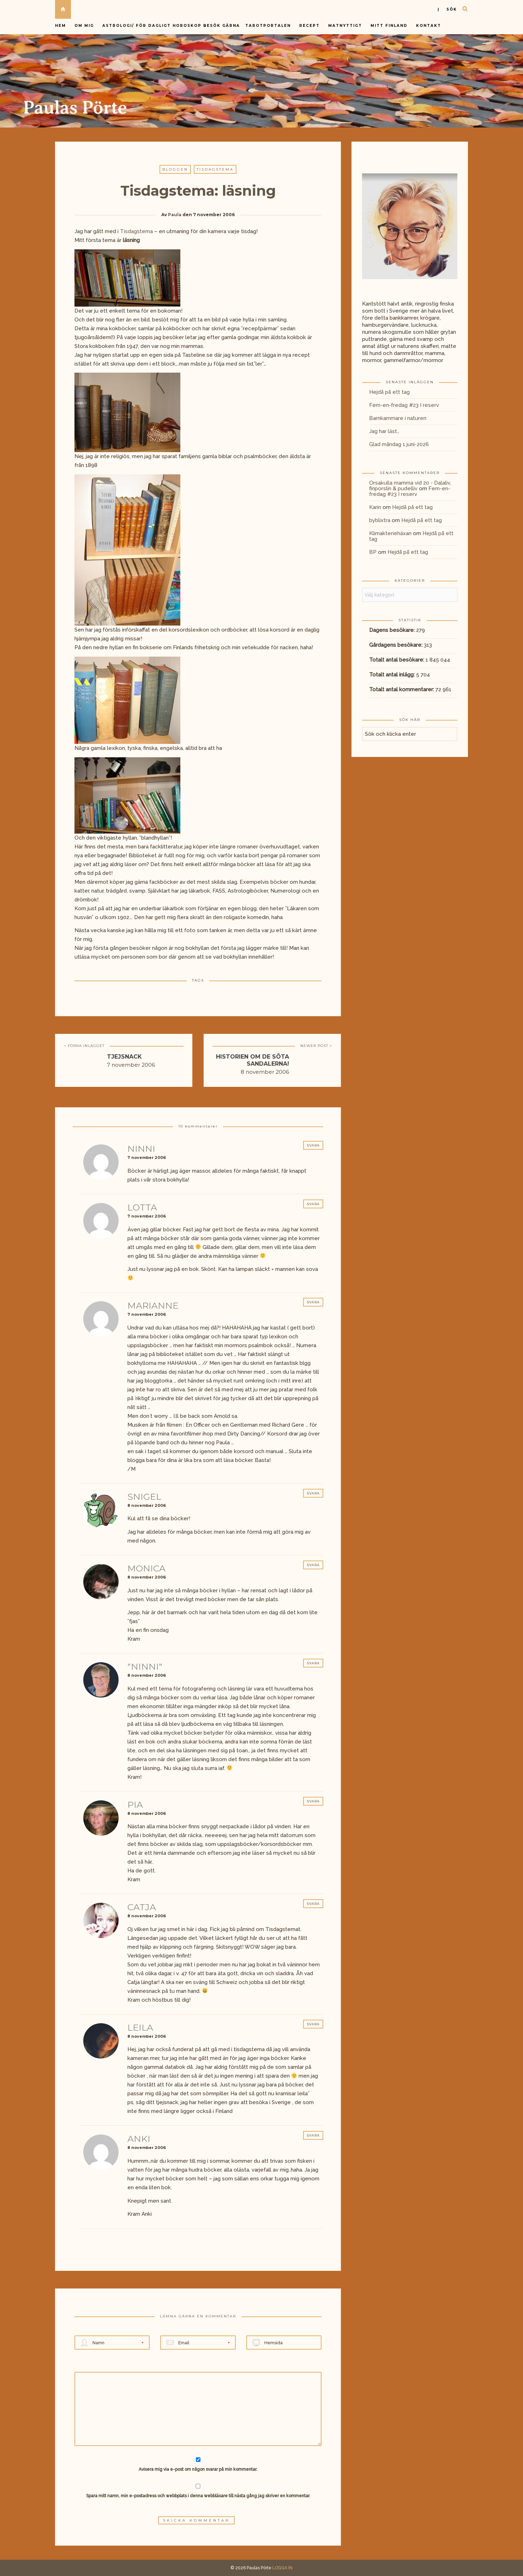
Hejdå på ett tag (389, 392)
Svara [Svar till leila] (313, 2024)
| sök (447, 9)
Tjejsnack (124, 1056)
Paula (174, 214)
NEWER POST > (316, 1045)
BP (373, 552)
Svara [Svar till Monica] (313, 1565)
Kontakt (428, 25)
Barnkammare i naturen (397, 418)
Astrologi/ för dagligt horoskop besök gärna (172, 25)
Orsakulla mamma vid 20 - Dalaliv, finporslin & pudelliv (410, 486)
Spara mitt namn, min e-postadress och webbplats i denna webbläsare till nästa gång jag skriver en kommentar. (198, 2495)
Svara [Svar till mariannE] (313, 1302)
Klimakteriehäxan (390, 533)
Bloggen (175, 169)
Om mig (84, 25)
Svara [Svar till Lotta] (313, 1204)
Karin (375, 507)
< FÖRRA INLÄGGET (84, 1045)
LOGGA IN (282, 2567)
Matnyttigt (345, 25)
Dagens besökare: (392, 630)
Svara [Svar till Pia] (313, 1801)
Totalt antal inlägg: (392, 674)
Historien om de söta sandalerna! (252, 1060)
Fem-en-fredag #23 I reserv (404, 405)
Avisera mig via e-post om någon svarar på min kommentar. (198, 2464)
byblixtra (379, 520)
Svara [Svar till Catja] (313, 1904)
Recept (309, 25)
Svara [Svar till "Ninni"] (313, 1663)
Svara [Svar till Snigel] (313, 1493)
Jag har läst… (384, 431)
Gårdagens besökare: (396, 645)
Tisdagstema (215, 169)
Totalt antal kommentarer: (402, 689)
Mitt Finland (389, 25)
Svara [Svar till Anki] (313, 2135)
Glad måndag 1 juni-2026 (399, 444)
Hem (60, 25)
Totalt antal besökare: (397, 660)
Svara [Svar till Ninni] (313, 1145)
